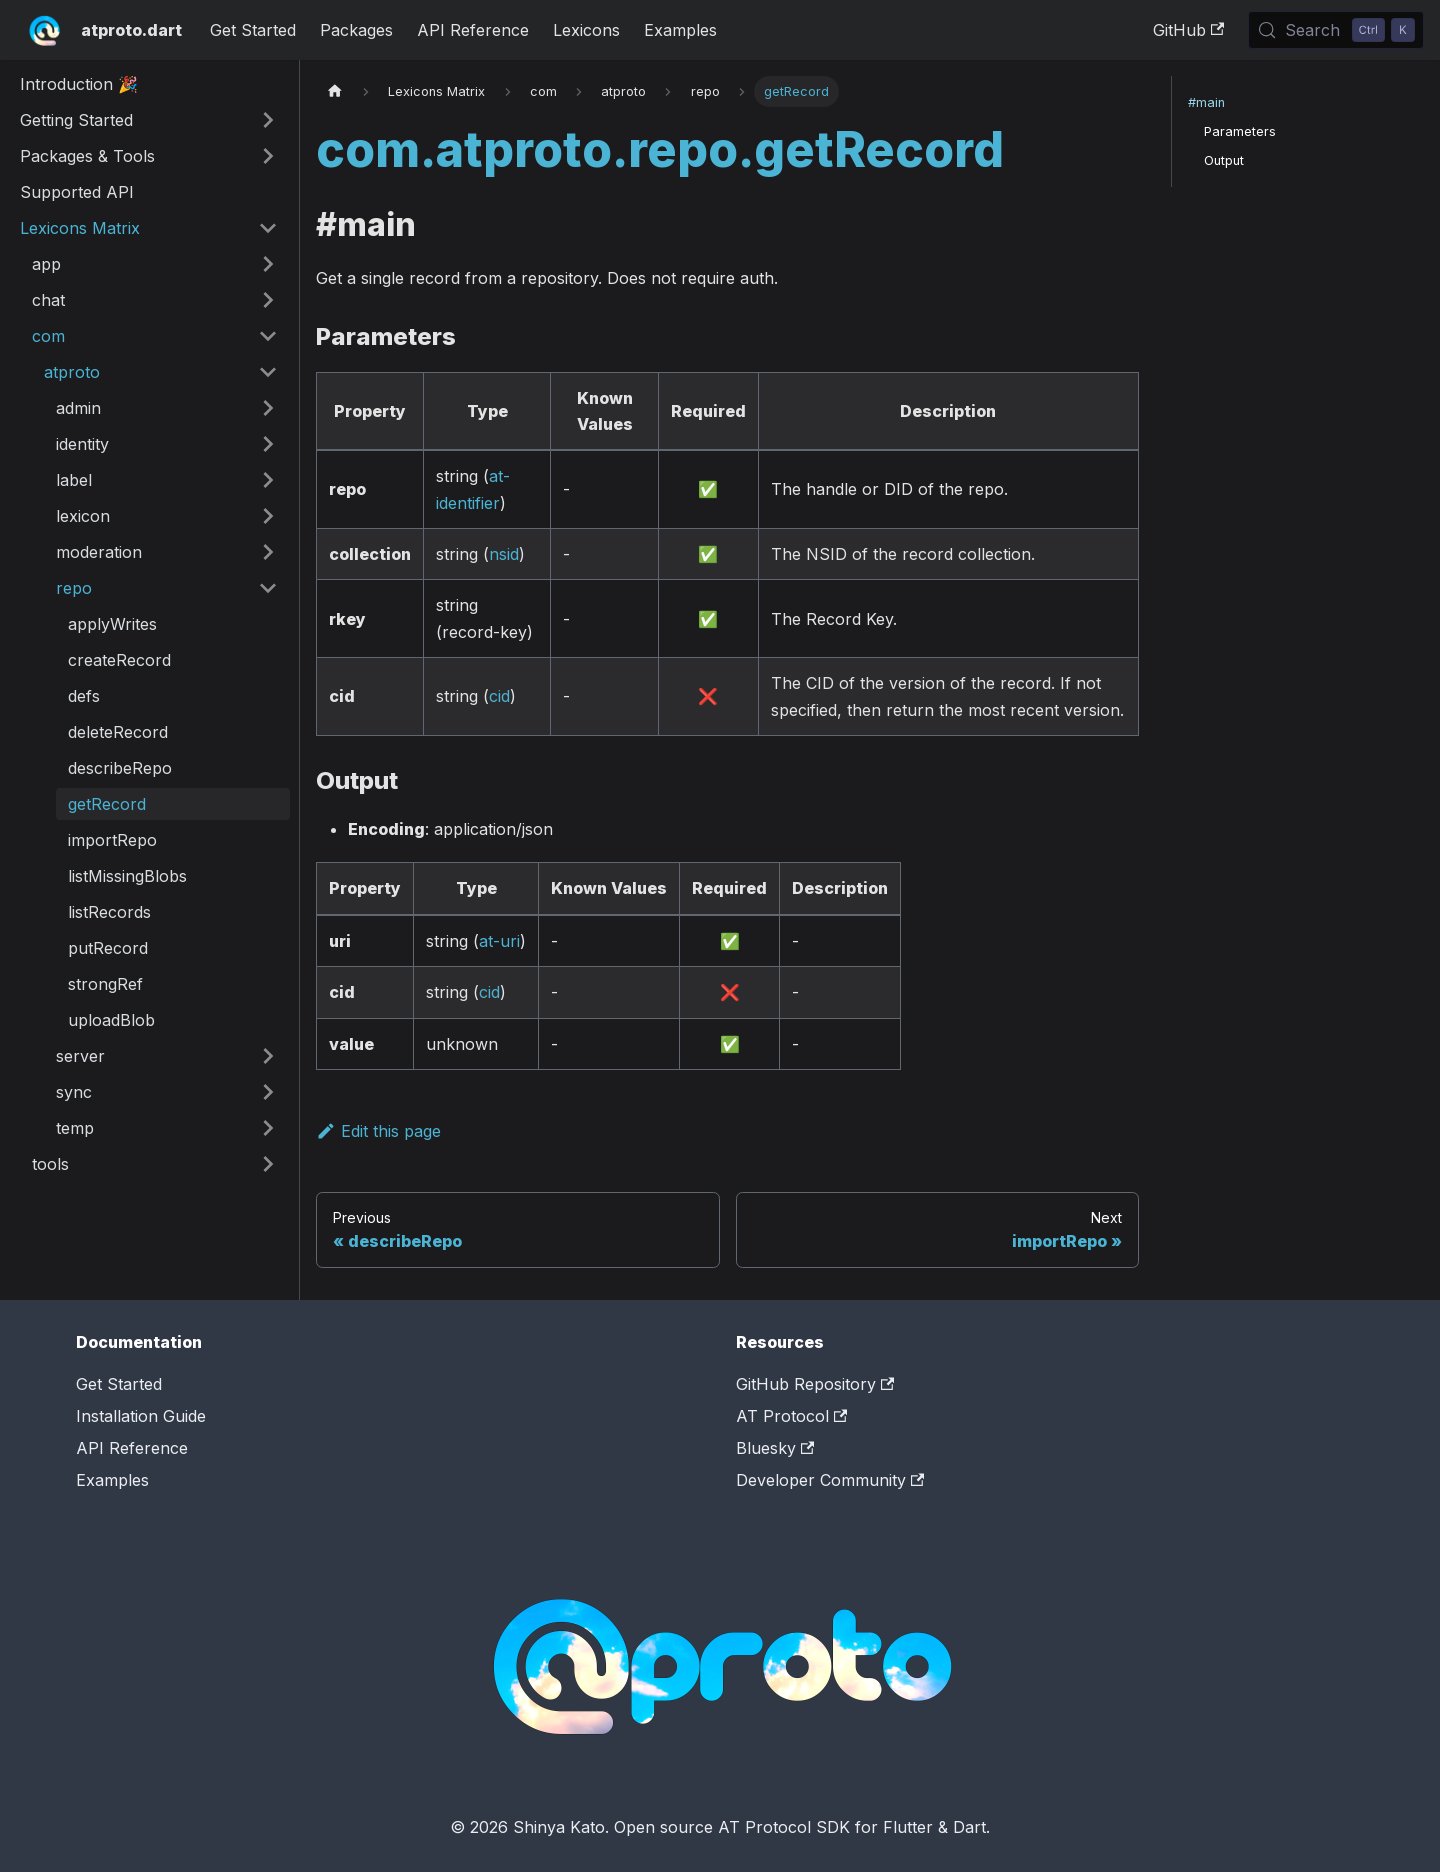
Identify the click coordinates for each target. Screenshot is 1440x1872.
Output (1224, 160)
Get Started (253, 30)
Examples (680, 30)
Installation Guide (141, 1416)
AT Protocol (791, 1416)
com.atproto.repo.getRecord (660, 149)
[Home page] (335, 91)
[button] (155, 264)
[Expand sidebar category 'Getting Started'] (268, 120)
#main (1206, 102)
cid (499, 696)
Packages (356, 30)
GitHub (1188, 30)
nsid (504, 554)
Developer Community (830, 1480)
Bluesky (775, 1448)
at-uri (499, 941)
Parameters (1240, 131)
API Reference (473, 30)
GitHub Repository (815, 1384)
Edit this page (378, 1131)
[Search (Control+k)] (1336, 30)
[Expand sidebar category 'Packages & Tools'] (268, 156)
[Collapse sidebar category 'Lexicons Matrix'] (268, 228)
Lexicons (586, 30)
